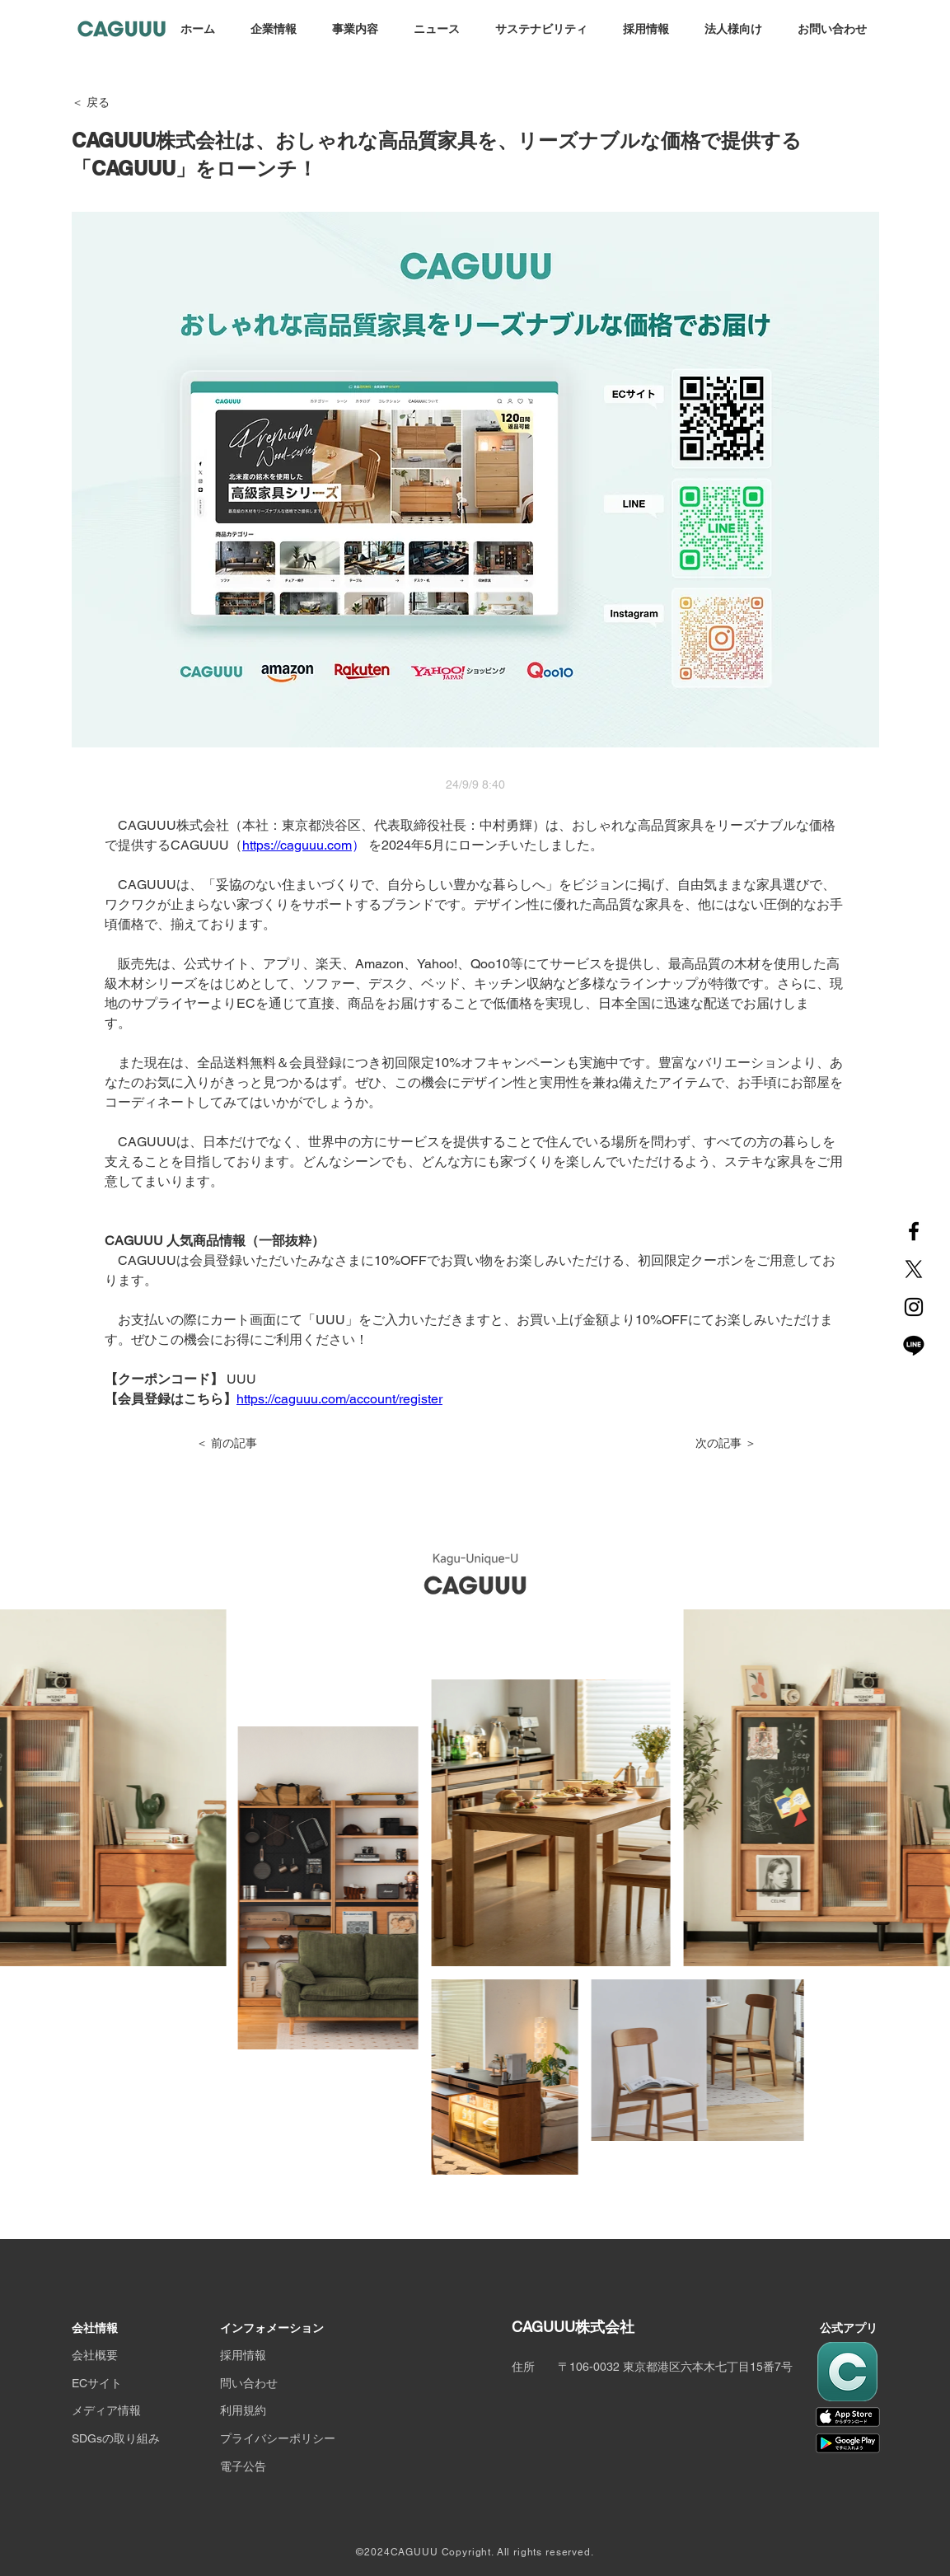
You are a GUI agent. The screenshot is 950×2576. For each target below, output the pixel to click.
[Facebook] (913, 1231)
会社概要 (95, 2355)
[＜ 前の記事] (250, 1443)
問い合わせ (249, 2383)
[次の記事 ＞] (715, 1443)
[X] (913, 1269)
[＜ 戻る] (126, 103)
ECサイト (97, 2383)
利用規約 (243, 2410)
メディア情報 (106, 2410)
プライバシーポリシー (277, 2438)
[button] (273, 30)
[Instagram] (913, 1307)
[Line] (913, 1344)
